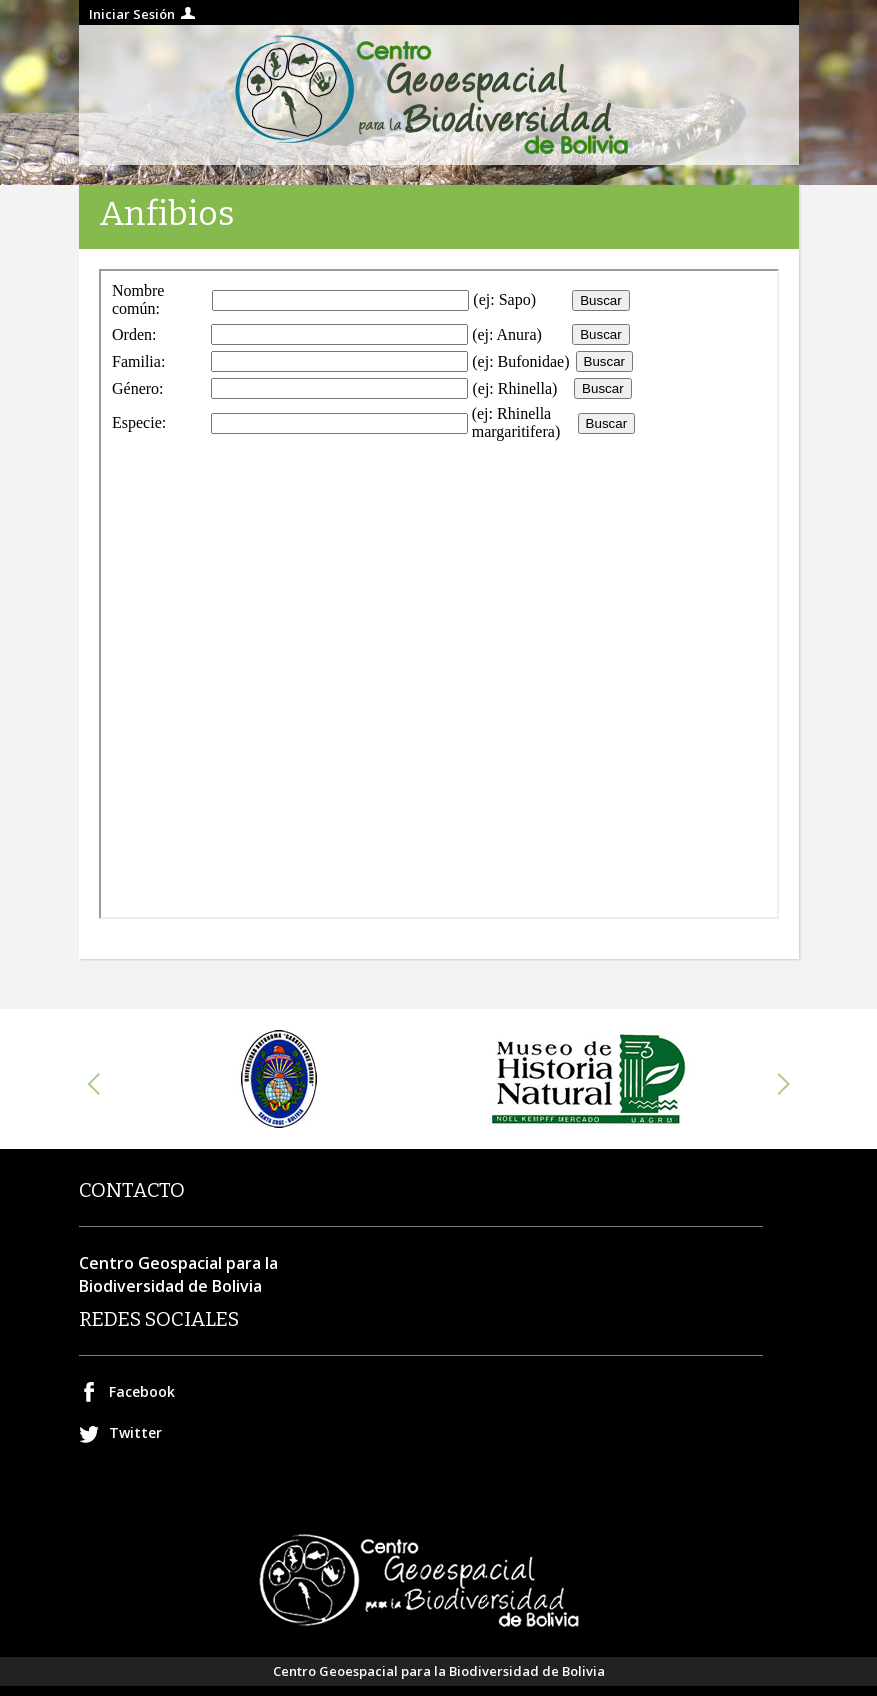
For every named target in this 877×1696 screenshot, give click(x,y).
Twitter (135, 1432)
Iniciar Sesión (132, 14)
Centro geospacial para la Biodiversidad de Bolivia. (439, 95)
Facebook (142, 1391)
